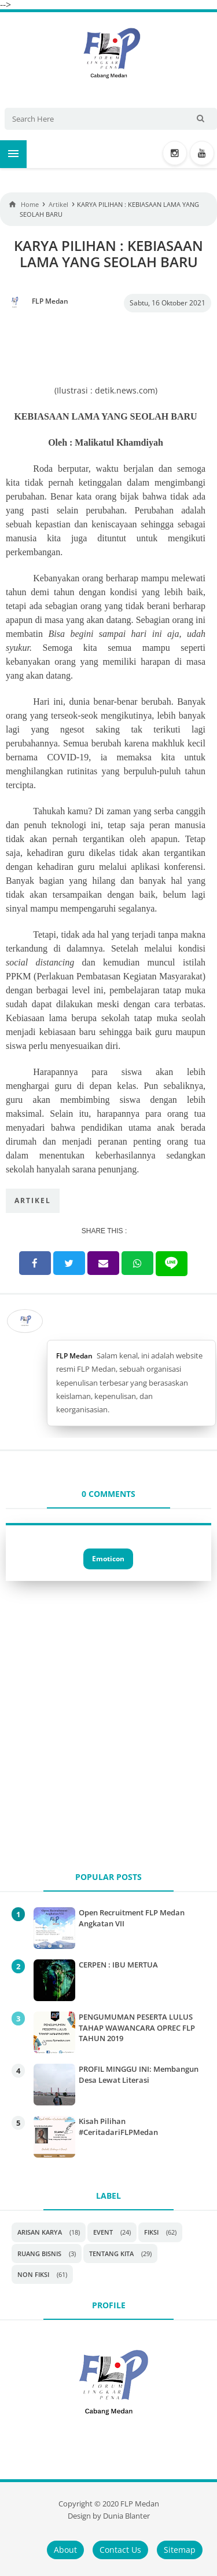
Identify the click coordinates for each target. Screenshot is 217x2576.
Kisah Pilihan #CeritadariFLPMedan (118, 2126)
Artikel (32, 1200)
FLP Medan (74, 1356)
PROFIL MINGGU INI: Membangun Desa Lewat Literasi (138, 2074)
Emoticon (108, 1559)
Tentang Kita (111, 2253)
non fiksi (33, 2274)
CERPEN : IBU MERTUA (118, 1964)
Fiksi (151, 2232)
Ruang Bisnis (39, 2253)
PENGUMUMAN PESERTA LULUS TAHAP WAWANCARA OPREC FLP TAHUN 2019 (137, 2027)
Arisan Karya (39, 2232)
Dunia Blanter (126, 2516)
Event (103, 2232)
